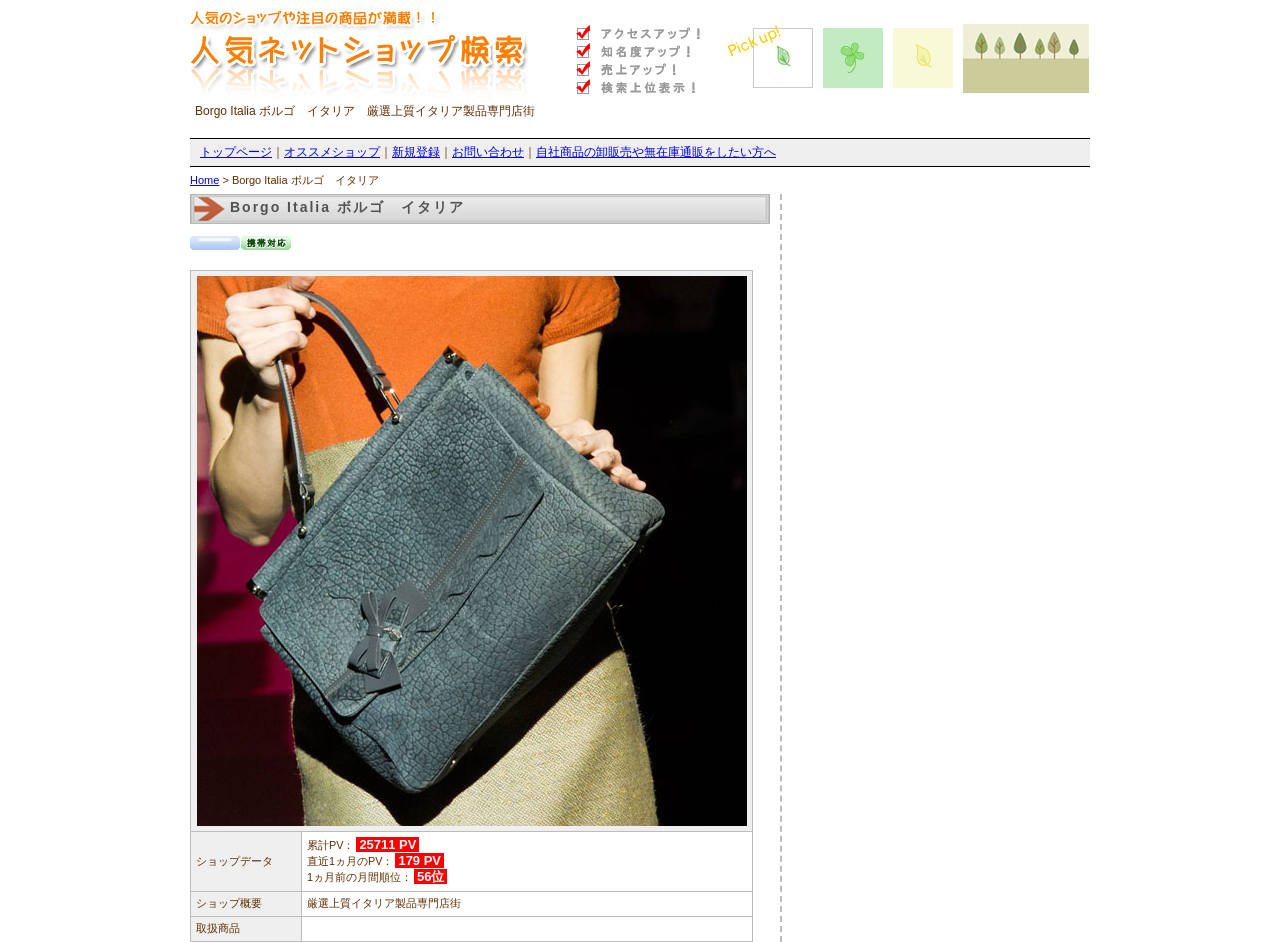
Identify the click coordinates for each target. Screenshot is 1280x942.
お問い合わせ (488, 152)
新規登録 (416, 152)
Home (204, 180)
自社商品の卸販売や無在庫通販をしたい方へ (656, 152)
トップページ (236, 152)
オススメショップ (332, 152)
